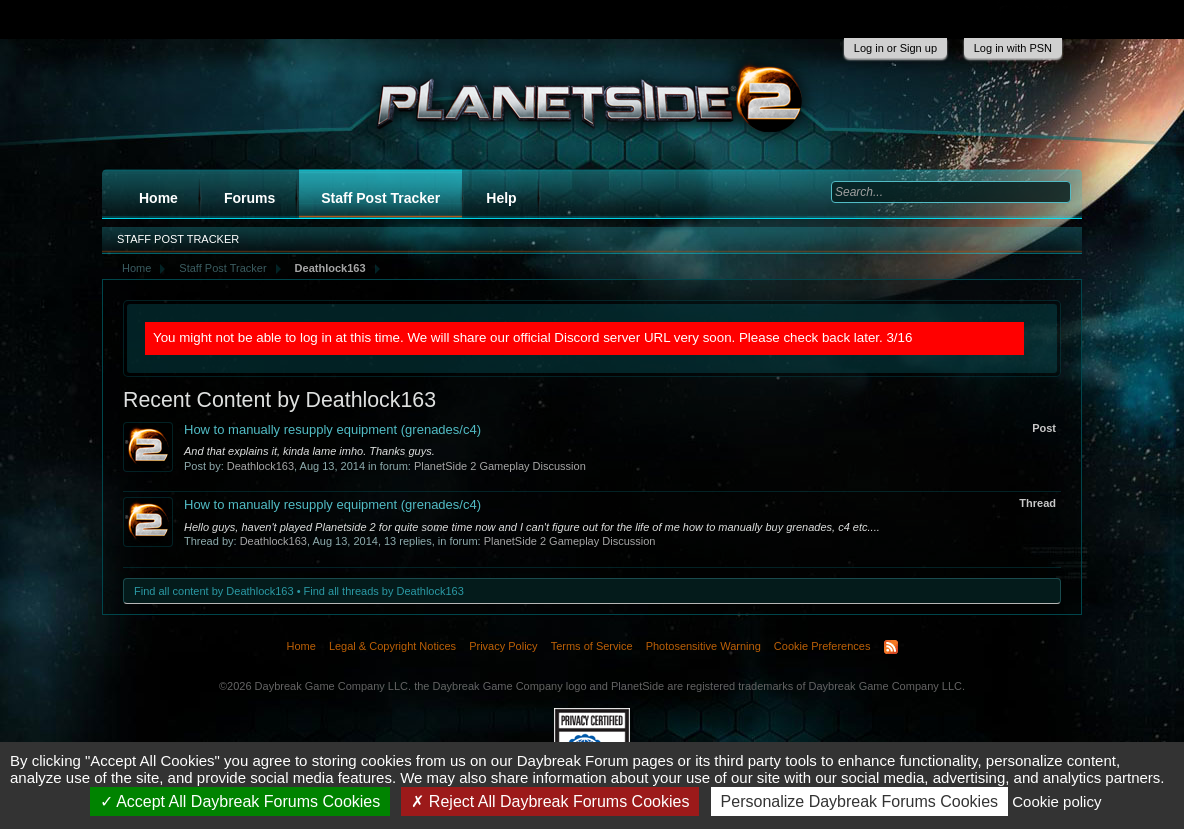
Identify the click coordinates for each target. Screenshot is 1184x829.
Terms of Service (592, 646)
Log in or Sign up (895, 48)
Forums (249, 198)
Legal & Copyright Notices (392, 646)
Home (158, 198)
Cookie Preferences (822, 646)
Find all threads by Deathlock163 (384, 591)
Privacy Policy (503, 646)
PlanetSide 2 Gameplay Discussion (500, 466)
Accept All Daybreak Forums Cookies (240, 801)
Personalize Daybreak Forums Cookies (859, 801)
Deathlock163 (260, 466)
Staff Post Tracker (380, 198)
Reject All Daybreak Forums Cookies (550, 801)
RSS (891, 647)
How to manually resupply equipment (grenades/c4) (332, 429)
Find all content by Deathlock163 (214, 591)
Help (501, 198)
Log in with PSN (1013, 48)
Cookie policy (1056, 801)
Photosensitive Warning (703, 646)
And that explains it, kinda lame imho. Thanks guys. (309, 451)
